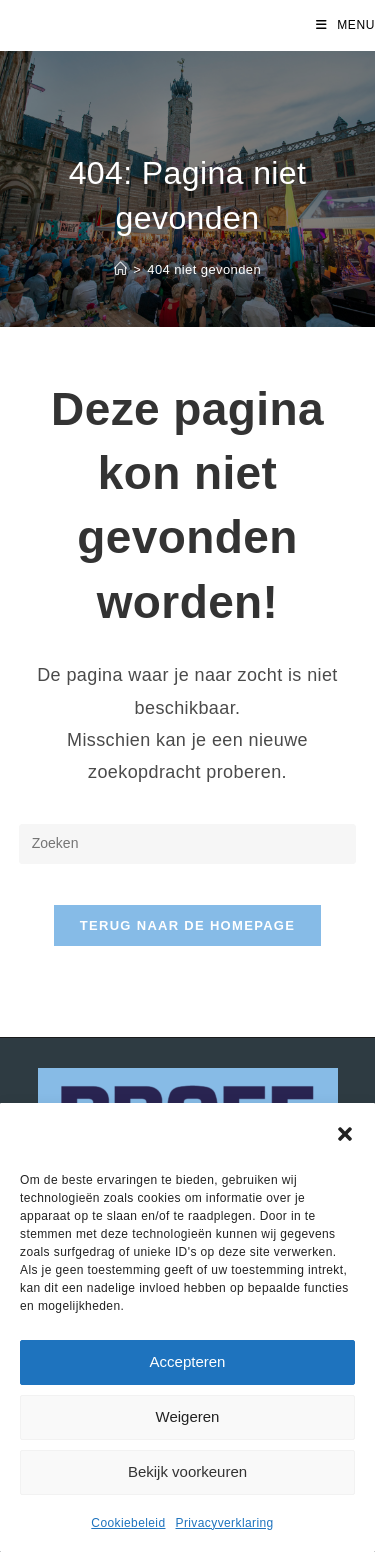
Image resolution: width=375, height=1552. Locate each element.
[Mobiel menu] (345, 25)
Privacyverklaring (225, 1523)
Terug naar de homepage (187, 925)
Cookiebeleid (128, 1523)
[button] (345, 1134)
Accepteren (188, 1361)
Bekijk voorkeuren (187, 1471)
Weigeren (188, 1416)
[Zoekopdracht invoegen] (188, 844)
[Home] (120, 269)
